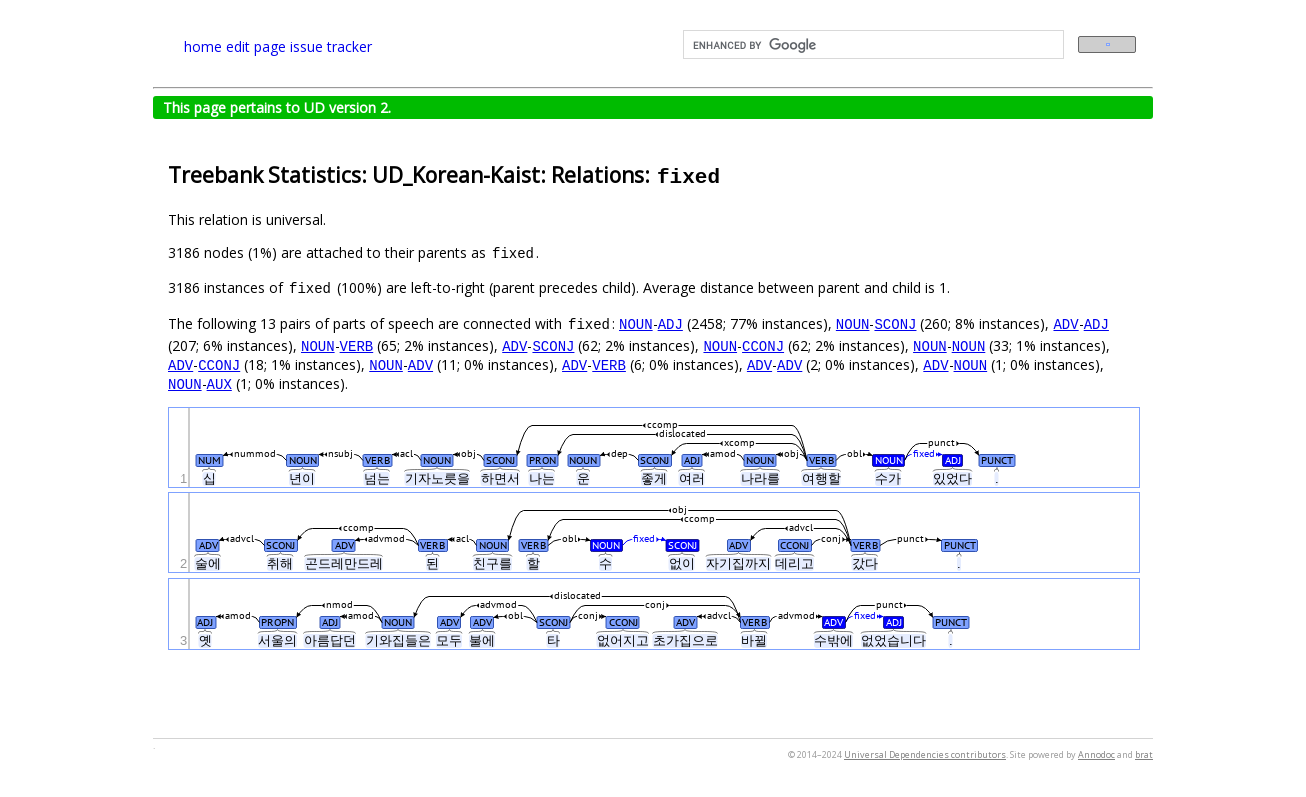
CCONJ (763, 345)
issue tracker (331, 46)
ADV (1065, 323)
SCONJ (895, 323)
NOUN (636, 323)
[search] (871, 45)
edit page (256, 46)
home (203, 46)
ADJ (670, 323)
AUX (219, 383)
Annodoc (1096, 754)
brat (1144, 754)
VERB (357, 345)
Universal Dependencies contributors (925, 754)
